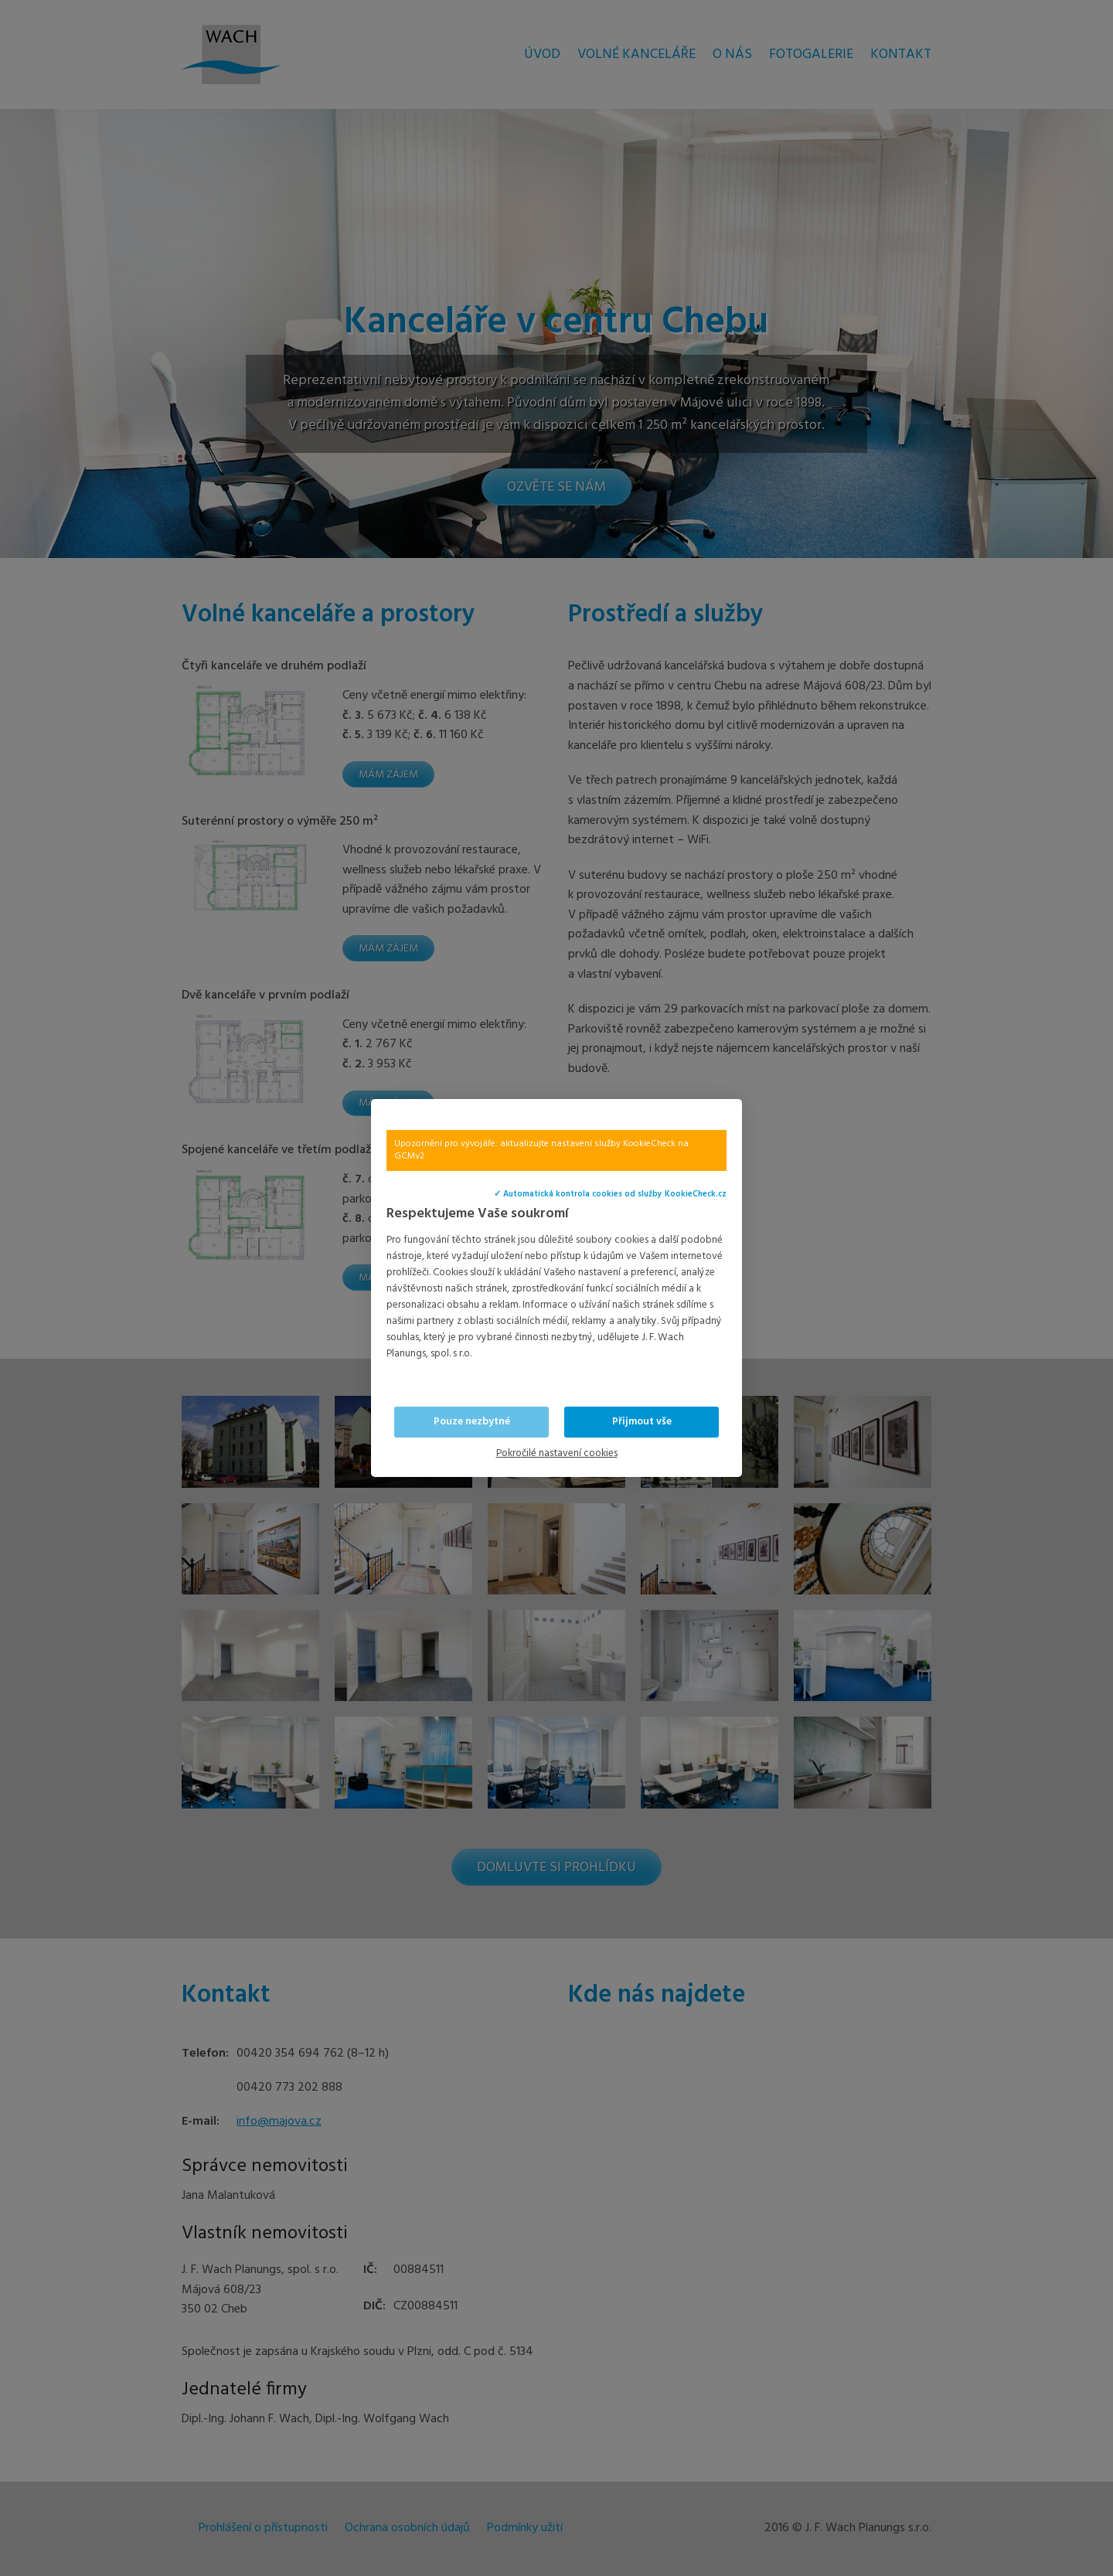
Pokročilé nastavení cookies (557, 1453)
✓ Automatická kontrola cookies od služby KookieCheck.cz (610, 1195)
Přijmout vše (642, 1422)
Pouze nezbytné (472, 1422)
